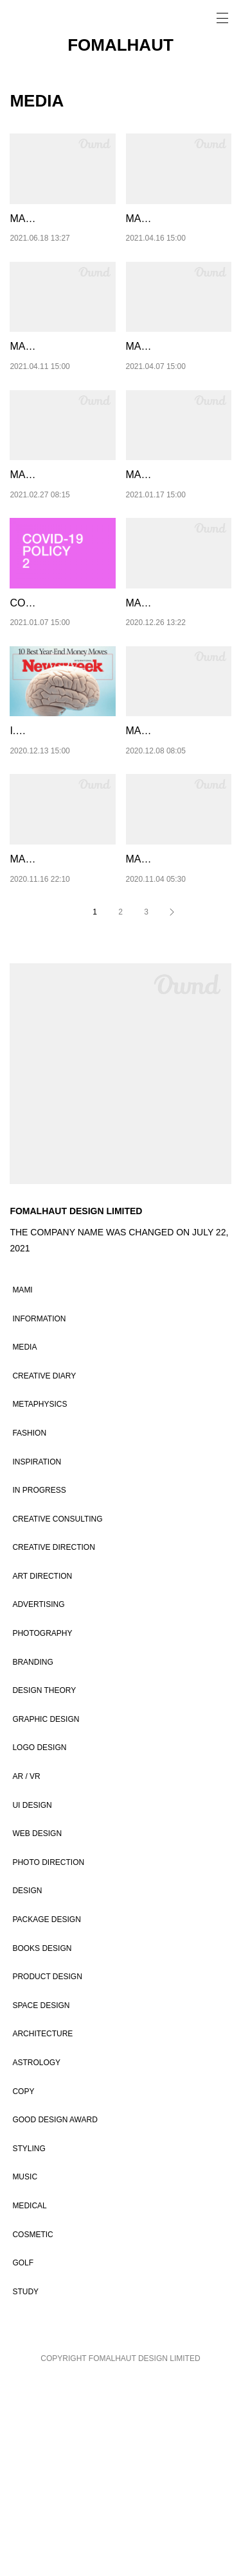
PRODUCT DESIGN (47, 2173)
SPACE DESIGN (40, 2202)
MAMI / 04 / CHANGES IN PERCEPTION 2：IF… (62, 1039)
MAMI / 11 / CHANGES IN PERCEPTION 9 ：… (175, 235)
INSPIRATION (36, 1658)
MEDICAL (29, 2402)
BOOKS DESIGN (41, 2145)
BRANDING (32, 1859)
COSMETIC (32, 2431)
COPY (23, 2288)
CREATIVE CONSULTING (57, 1716)
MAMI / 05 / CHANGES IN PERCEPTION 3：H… (177, 878)
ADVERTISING (38, 1802)
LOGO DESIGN (39, 1945)
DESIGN (27, 2088)
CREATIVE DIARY (44, 1572)
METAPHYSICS (39, 1601)
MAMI (22, 1486)
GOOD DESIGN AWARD (54, 2316)
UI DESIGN (31, 2002)
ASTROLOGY (36, 2259)
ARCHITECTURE (42, 2231)
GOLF (22, 2459)
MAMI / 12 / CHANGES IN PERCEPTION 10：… (60, 235)
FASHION (29, 1630)
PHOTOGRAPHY (42, 1830)
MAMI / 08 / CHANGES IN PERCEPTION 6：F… (61, 556)
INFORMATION (39, 1515)
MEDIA (24, 1544)
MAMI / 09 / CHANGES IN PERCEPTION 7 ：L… (178, 396)
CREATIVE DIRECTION (53, 1744)
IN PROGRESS (39, 1687)
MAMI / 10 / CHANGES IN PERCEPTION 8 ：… (59, 396)
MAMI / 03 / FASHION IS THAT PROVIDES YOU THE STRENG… (177, 1039)
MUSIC (24, 2373)
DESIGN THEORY (44, 1887)
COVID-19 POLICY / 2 (61, 701)
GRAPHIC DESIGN (45, 1916)
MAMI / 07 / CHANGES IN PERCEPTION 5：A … (178, 556)
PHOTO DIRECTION (48, 2059)
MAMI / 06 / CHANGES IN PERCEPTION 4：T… (177, 717)
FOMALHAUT (120, 45)
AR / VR (26, 1973)
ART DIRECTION (42, 1773)
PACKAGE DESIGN (46, 2116)
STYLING (28, 2345)
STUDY (25, 2488)
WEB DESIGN (37, 2030)
